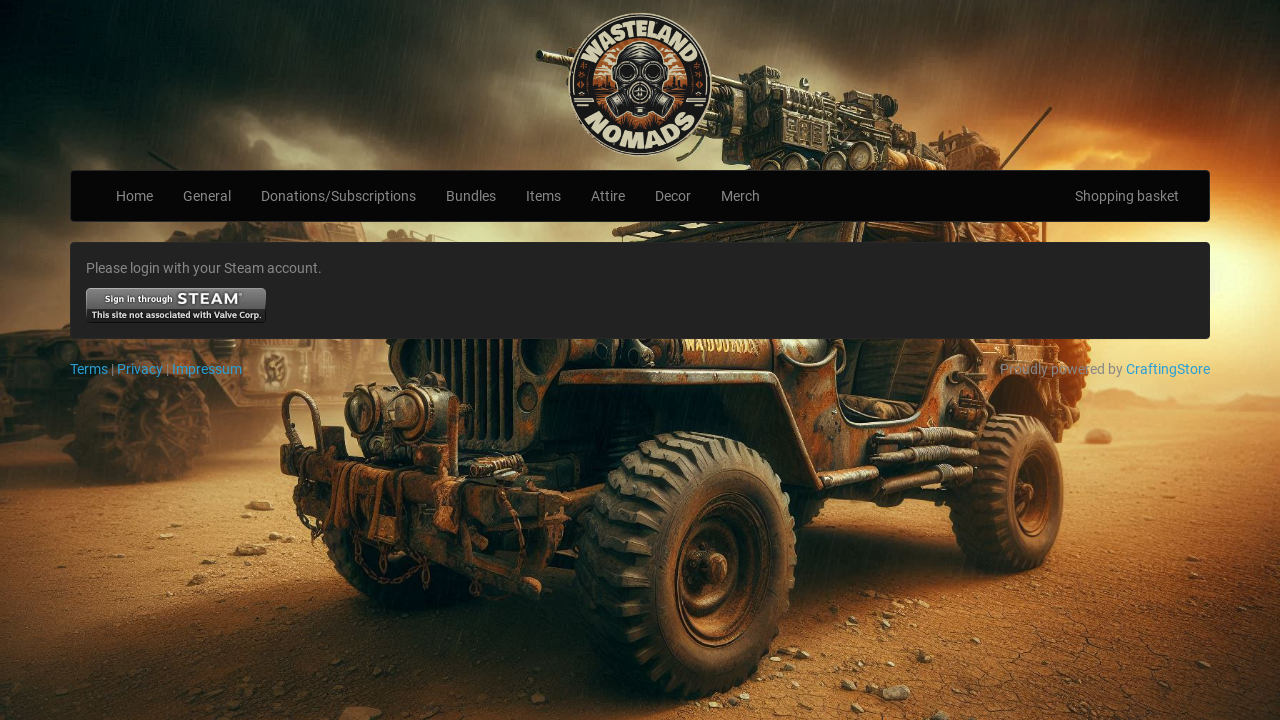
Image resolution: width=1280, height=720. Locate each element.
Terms (89, 369)
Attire (608, 196)
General (207, 196)
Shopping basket (1127, 196)
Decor (673, 196)
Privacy (140, 369)
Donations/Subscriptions (338, 196)
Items (543, 196)
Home (134, 196)
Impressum (207, 369)
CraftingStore (1168, 369)
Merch (740, 196)
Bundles (471, 196)
